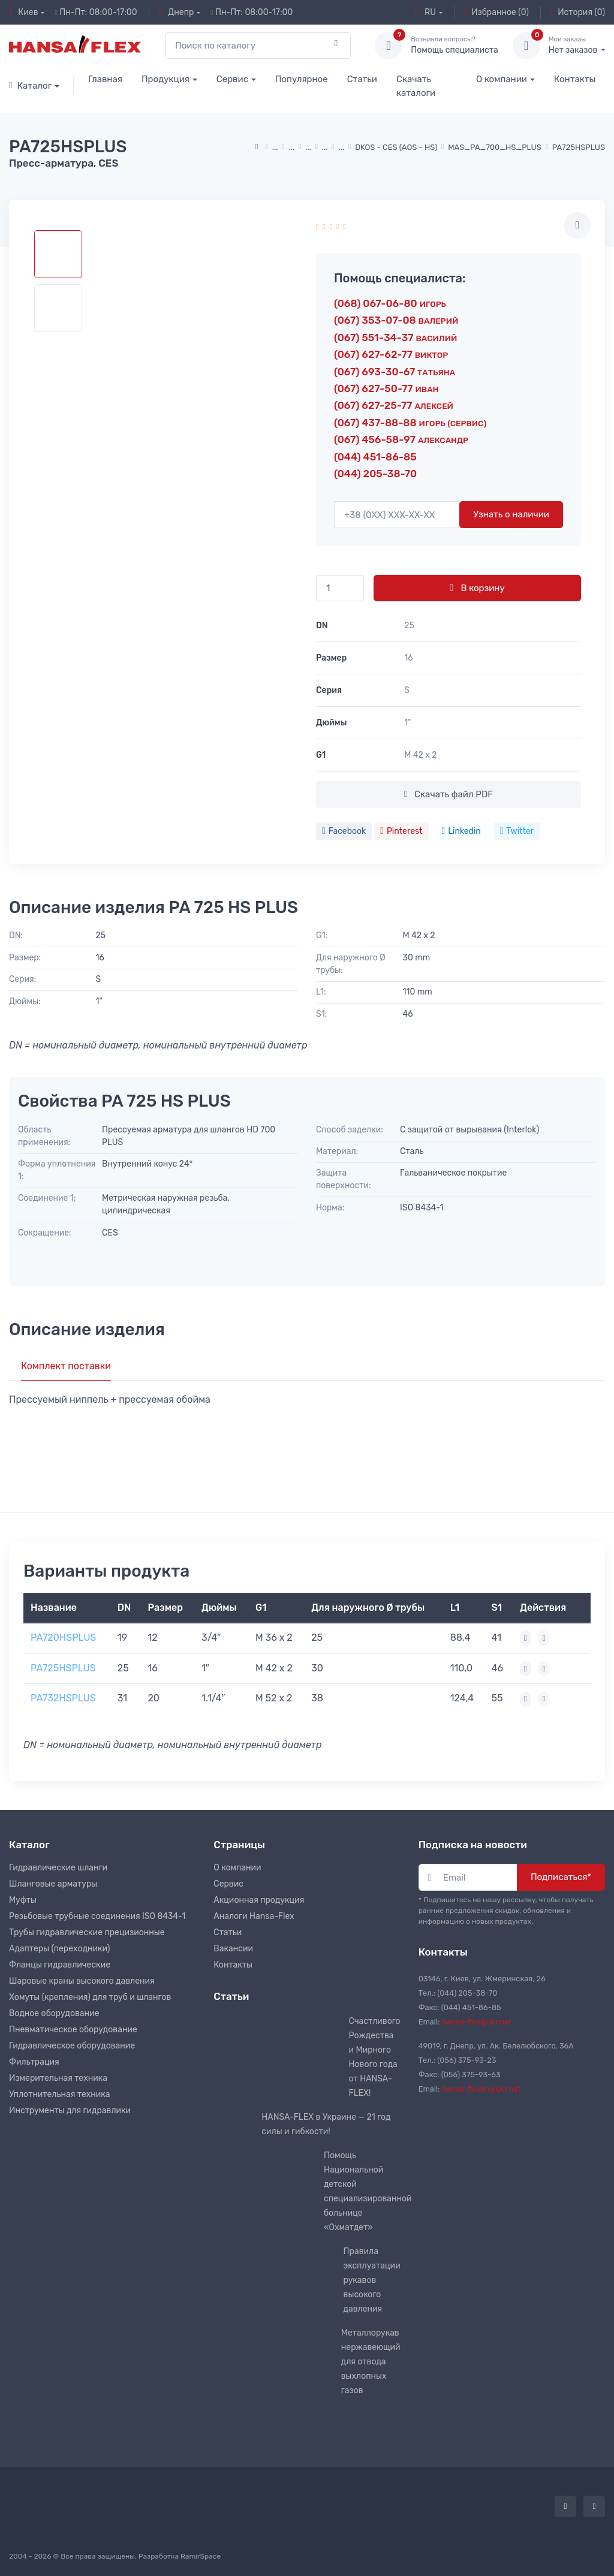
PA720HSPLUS (63, 1637)
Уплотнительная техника (59, 2094)
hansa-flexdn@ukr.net (481, 2088)
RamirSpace (200, 2556)
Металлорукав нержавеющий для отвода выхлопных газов (371, 2362)
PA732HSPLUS (63, 1698)
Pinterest (401, 831)
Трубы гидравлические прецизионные (87, 1932)
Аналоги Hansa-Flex (253, 1916)
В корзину (477, 587)
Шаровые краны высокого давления (82, 1981)
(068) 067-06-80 (390, 303)
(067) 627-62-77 (391, 354)
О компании (501, 79)
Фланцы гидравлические (59, 1965)
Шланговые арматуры (53, 1884)
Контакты (574, 79)
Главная (105, 79)
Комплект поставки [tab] (66, 1366)
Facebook (344, 831)
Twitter (517, 831)
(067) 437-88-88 (410, 423)
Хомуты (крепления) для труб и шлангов (90, 1997)
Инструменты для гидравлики (70, 2110)
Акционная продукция (258, 1900)
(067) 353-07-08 (396, 320)
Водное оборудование (54, 2013)
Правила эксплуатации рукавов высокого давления (372, 2280)
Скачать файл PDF (448, 794)
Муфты (23, 1900)
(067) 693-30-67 (394, 372)
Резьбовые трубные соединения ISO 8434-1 (97, 1916)
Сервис (232, 79)
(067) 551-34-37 (395, 338)
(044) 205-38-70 (375, 474)
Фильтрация (34, 2062)
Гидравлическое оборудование (72, 2046)
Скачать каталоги (415, 86)
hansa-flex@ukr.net (476, 2021)
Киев (23, 12)
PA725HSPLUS (63, 1668)
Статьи (362, 79)
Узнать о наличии (511, 514)
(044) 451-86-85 (375, 457)
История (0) (577, 12)
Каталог (30, 85)
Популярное (301, 79)
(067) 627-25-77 (393, 405)
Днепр (176, 12)
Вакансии (233, 1949)
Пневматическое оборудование (73, 2029)
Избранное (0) (496, 12)
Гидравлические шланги (58, 1868)
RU (426, 12)
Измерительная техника (58, 2078)
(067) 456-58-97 (401, 439)
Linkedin (461, 831)
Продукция (165, 79)
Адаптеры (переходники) (59, 1949)
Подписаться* (561, 1877)
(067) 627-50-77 (386, 388)
